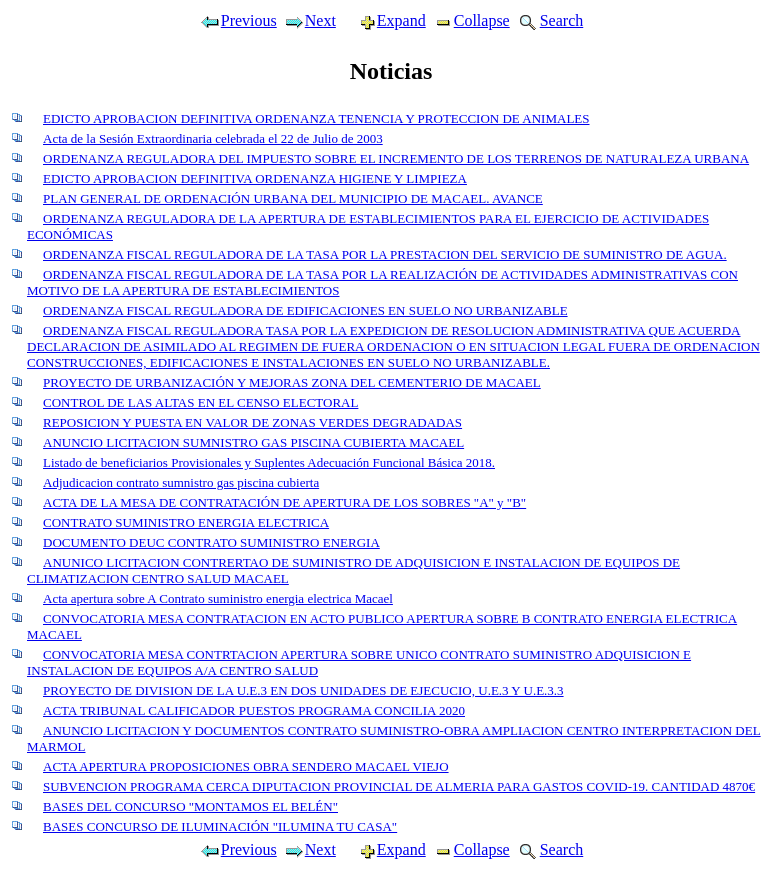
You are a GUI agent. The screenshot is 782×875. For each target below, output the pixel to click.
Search (550, 20)
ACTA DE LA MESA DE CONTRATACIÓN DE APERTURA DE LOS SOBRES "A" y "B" (284, 502)
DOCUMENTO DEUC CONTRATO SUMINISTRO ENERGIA (211, 542)
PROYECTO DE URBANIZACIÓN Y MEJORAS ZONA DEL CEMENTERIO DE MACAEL (292, 382)
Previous (238, 20)
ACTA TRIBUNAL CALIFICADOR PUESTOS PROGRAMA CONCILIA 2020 (254, 710)
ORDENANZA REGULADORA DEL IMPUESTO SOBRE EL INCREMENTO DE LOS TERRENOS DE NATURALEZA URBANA (396, 158)
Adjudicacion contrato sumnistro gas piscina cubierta (181, 482)
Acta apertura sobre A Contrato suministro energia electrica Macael (218, 598)
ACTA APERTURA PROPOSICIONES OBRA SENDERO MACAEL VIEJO (246, 766)
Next (309, 20)
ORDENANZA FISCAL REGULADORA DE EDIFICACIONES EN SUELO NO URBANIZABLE (305, 310)
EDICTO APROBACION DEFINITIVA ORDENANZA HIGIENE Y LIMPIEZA (255, 178)
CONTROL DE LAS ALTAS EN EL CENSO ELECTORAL (200, 402)
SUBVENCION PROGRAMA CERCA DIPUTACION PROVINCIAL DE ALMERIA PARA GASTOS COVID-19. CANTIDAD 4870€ (399, 786)
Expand (384, 20)
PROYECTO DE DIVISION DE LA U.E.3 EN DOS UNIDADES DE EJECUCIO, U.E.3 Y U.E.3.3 (303, 690)
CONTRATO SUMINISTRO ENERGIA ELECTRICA (186, 522)
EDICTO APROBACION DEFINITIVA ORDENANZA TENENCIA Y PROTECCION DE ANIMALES (316, 118)
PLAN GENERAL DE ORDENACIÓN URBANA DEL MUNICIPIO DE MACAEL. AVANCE (293, 198)
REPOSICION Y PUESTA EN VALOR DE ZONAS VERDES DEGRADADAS (252, 422)
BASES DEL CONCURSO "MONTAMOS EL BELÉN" (190, 806)
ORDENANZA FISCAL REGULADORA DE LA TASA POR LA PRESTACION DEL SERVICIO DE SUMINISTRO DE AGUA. (385, 254)
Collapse (471, 20)
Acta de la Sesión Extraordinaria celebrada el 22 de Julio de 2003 (213, 138)
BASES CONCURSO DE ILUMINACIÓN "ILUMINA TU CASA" (220, 826)
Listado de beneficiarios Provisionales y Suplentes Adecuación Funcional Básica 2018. (269, 462)
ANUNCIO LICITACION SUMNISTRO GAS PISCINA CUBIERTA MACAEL (253, 442)
